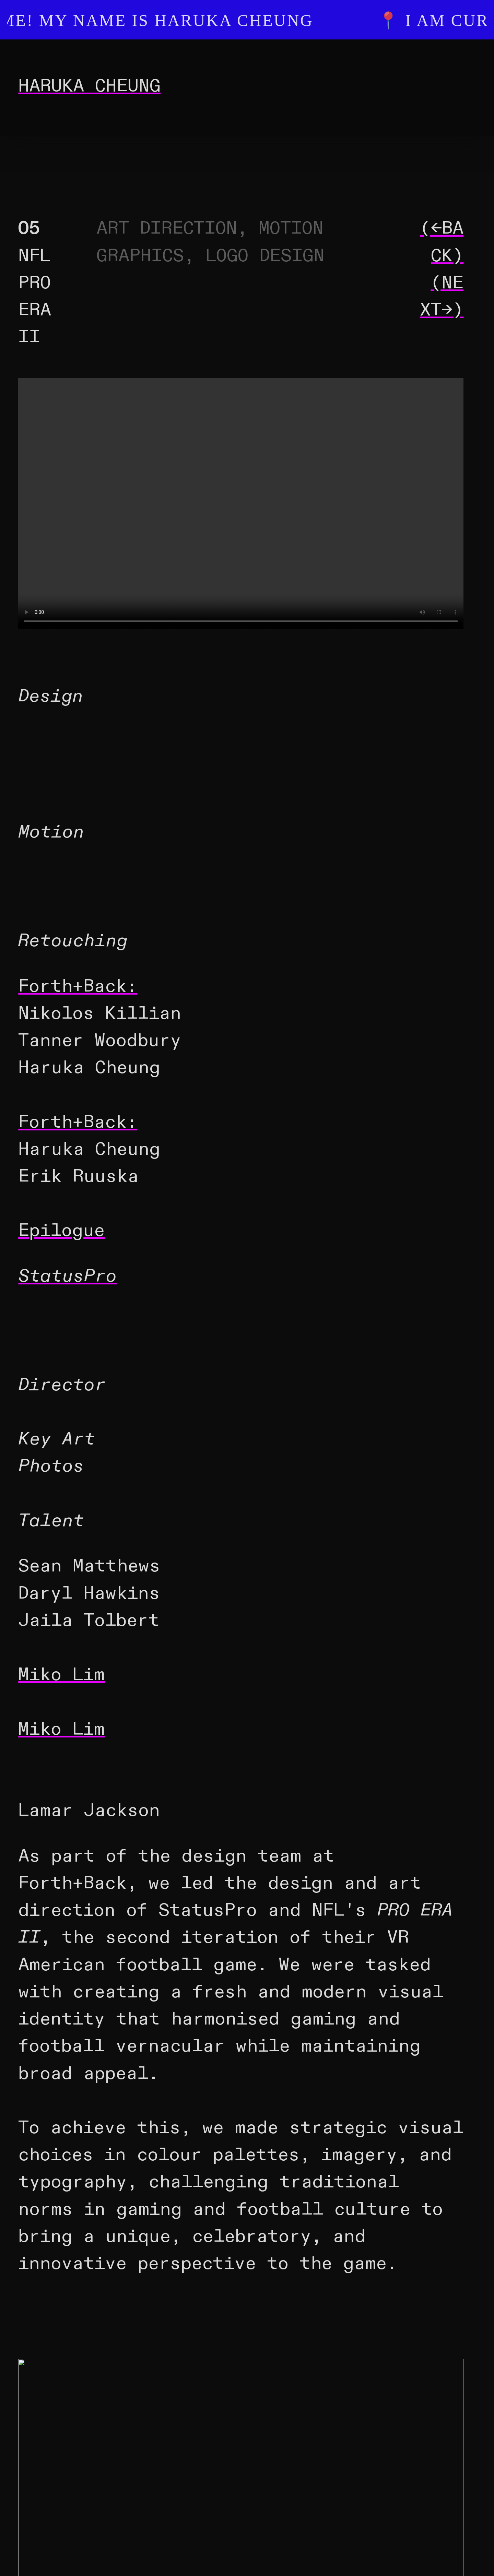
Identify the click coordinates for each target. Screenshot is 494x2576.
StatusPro (67, 1276)
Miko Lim (61, 1675)
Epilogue (61, 1231)
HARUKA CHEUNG (89, 86)
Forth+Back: (77, 986)
